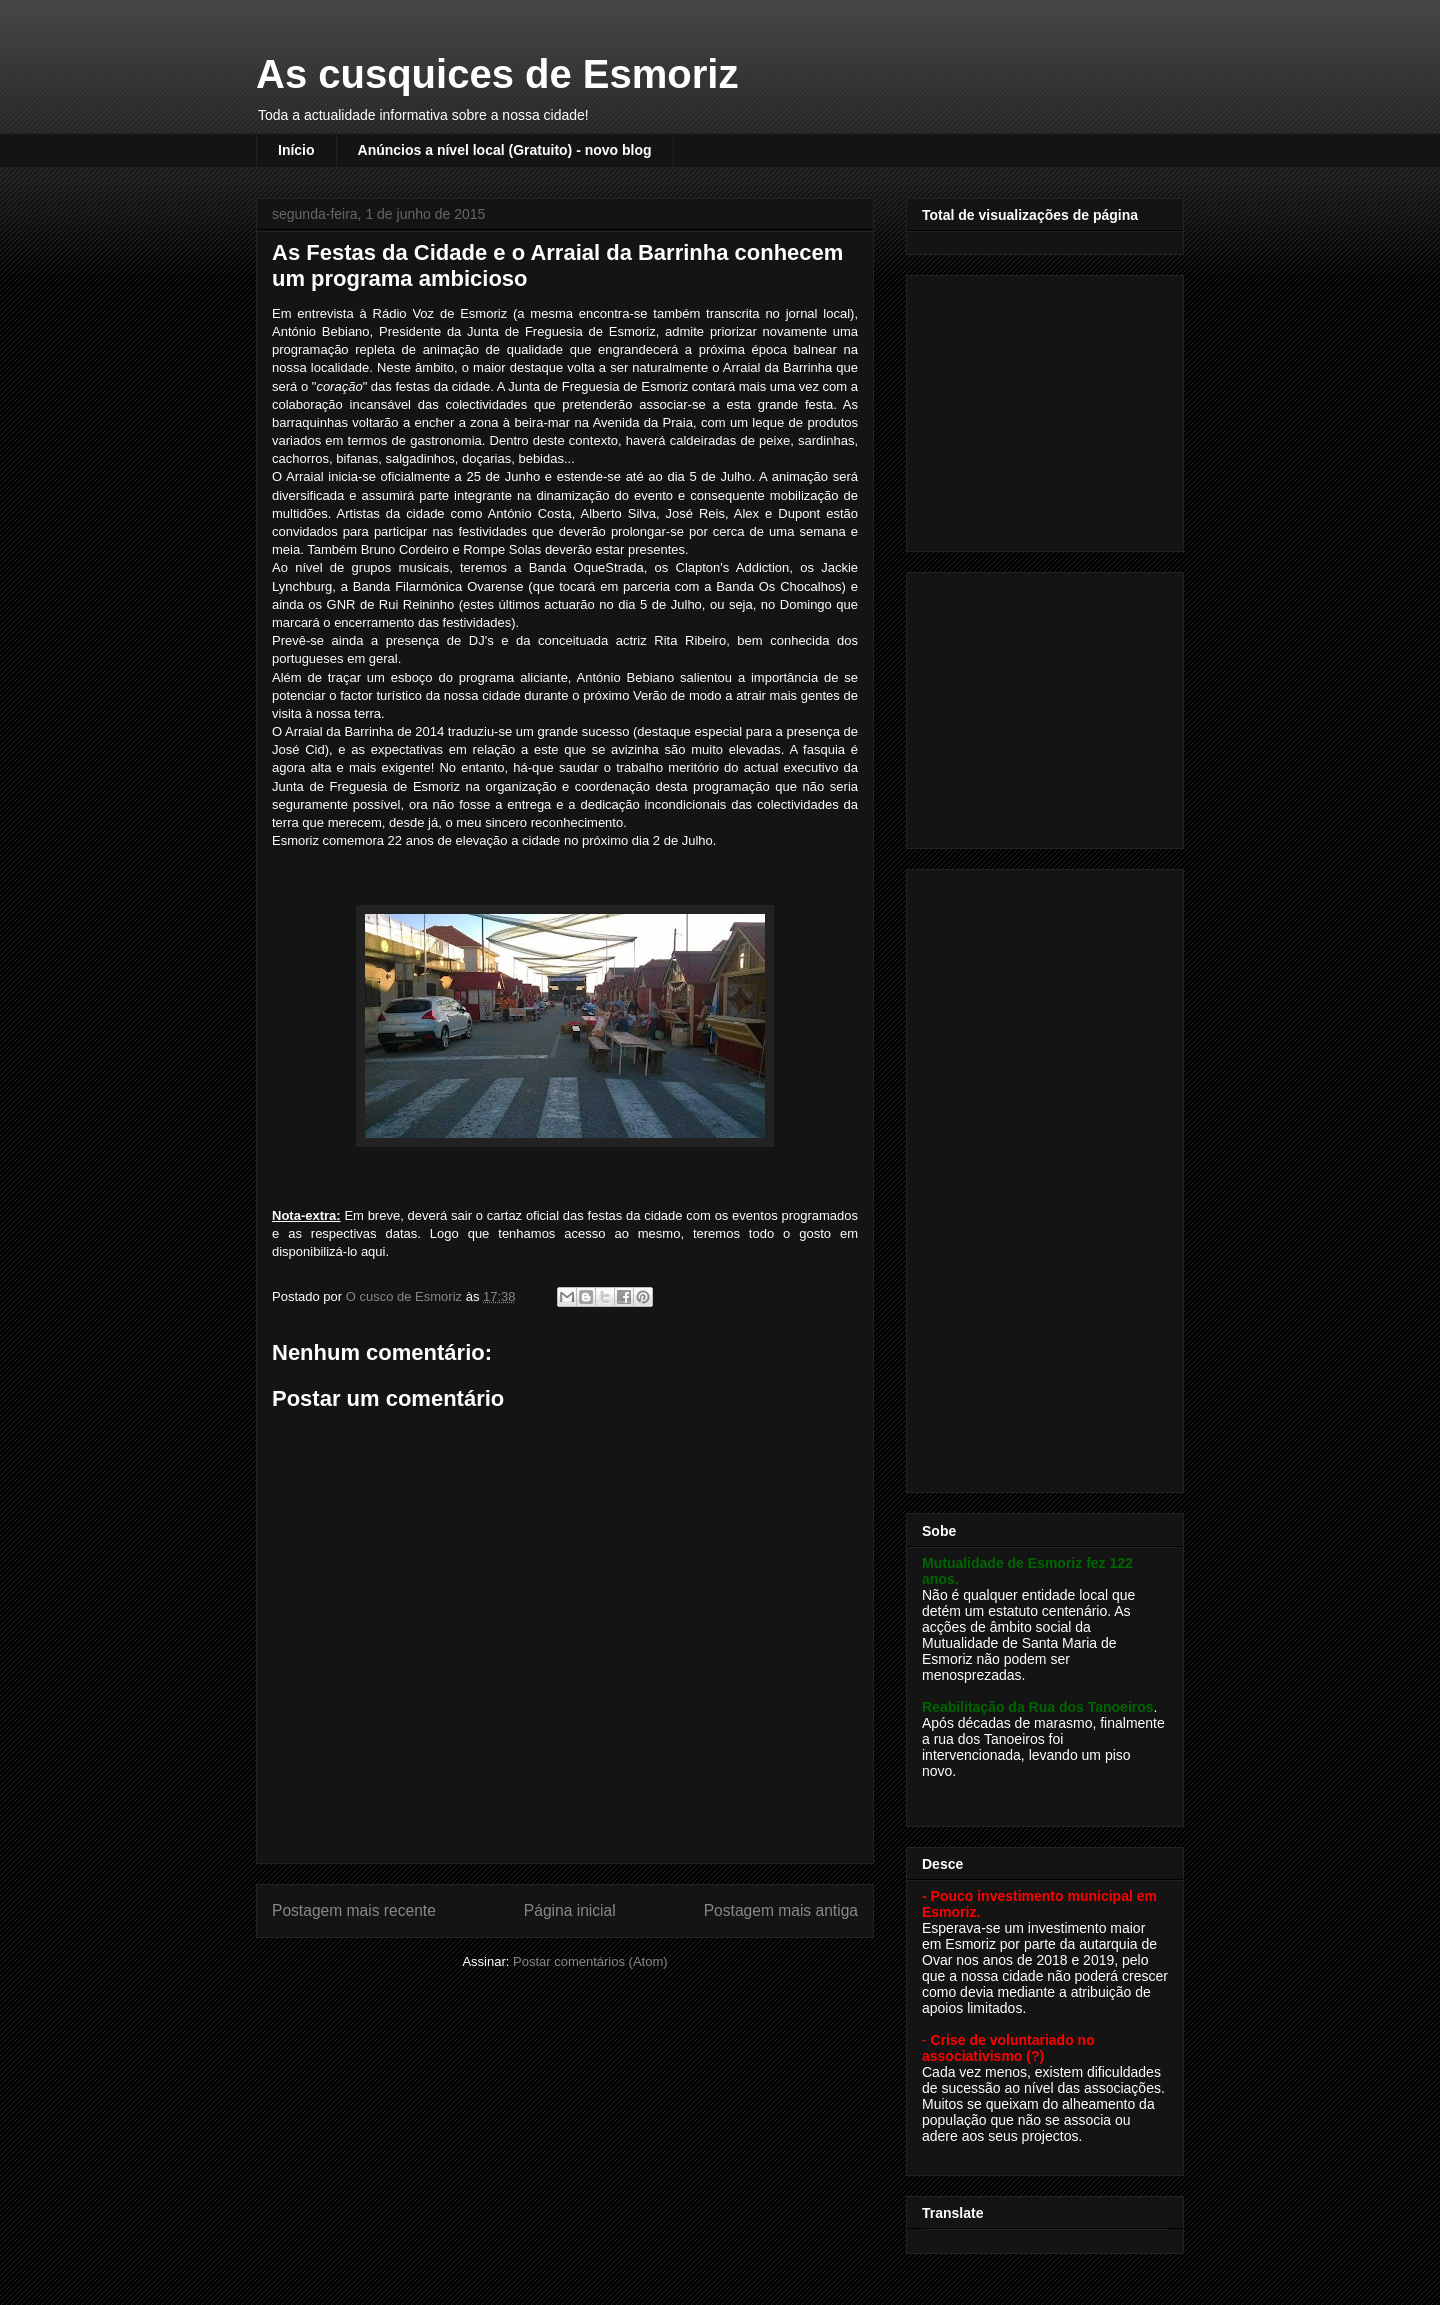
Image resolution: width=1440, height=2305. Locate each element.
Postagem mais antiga (781, 1910)
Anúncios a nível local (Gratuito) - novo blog (505, 150)
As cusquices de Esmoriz (497, 74)
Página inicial (570, 1910)
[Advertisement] (1047, 408)
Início (296, 150)
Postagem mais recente (354, 1910)
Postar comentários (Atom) (590, 1961)
